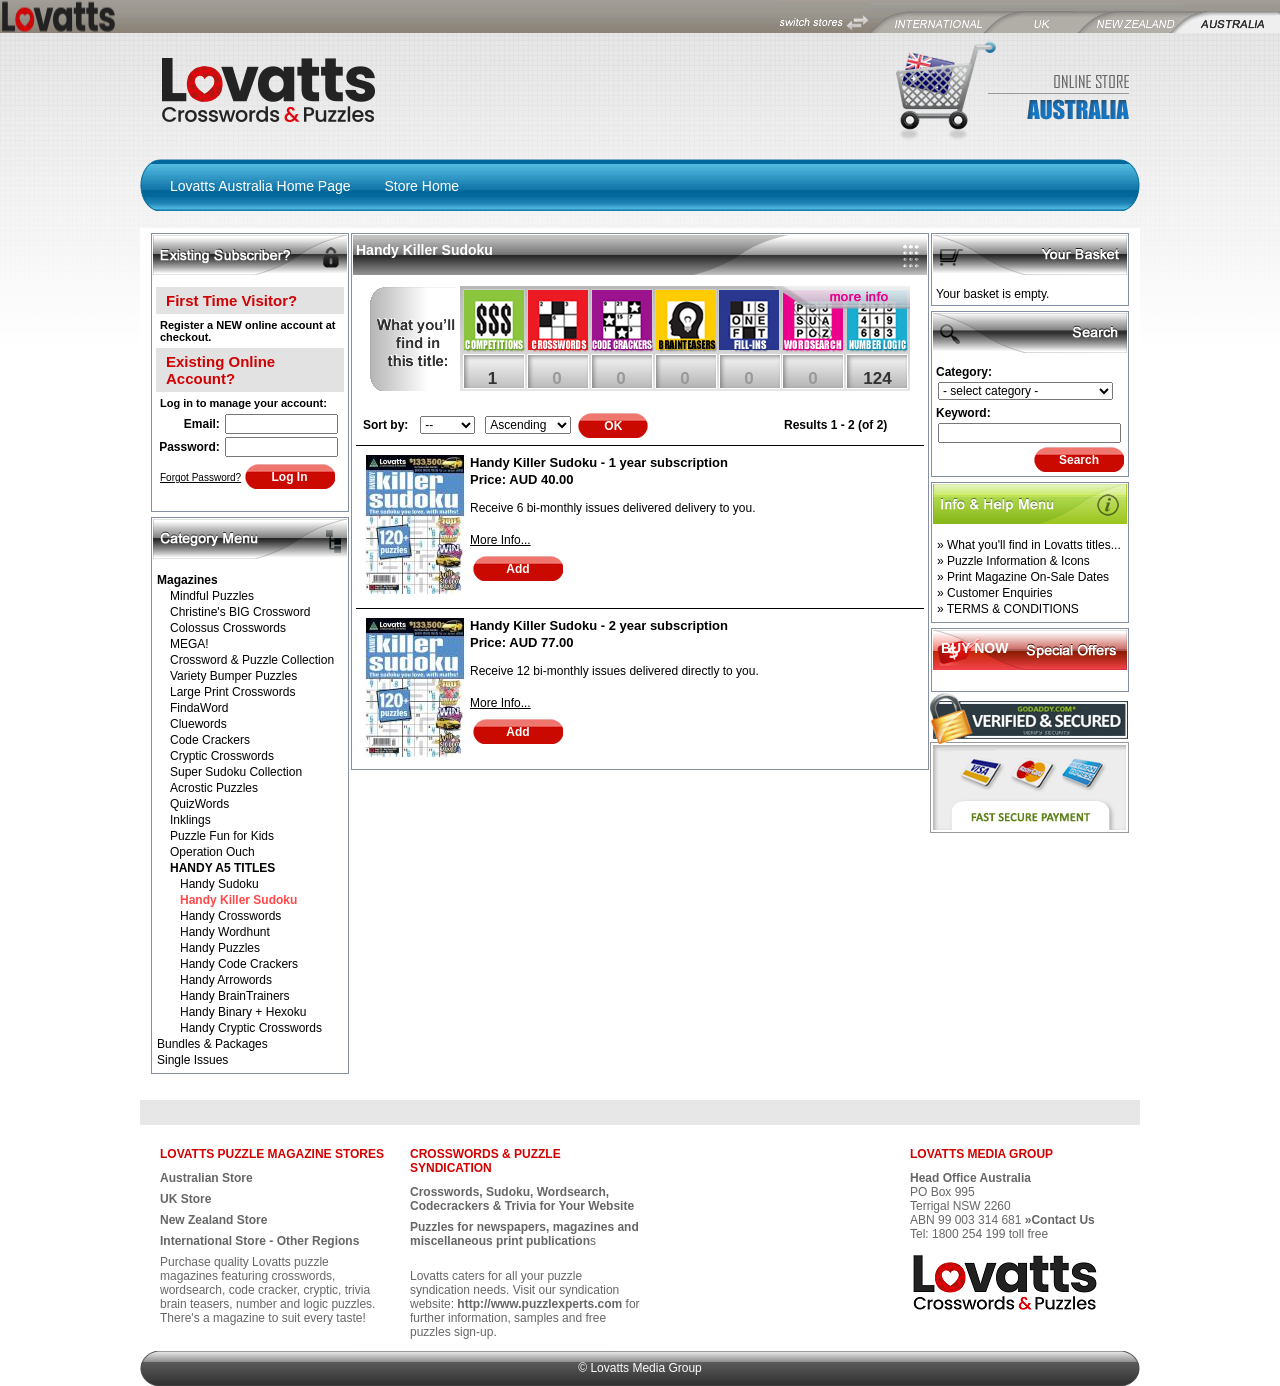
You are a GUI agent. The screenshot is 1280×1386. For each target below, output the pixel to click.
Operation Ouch (212, 852)
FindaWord (199, 708)
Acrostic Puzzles (214, 788)
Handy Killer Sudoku (238, 900)
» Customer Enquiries (994, 593)
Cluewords (198, 724)
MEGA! (189, 644)
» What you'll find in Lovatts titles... (1029, 545)
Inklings (190, 820)
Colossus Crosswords (228, 628)
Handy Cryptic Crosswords (251, 1028)
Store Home (421, 186)
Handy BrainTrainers (235, 996)
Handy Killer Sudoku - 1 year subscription (599, 462)
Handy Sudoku (219, 884)
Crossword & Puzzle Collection (252, 660)
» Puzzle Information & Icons (1013, 561)
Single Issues (192, 1060)
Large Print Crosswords (232, 692)
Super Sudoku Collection (236, 772)
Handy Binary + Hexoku (243, 1012)
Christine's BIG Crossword (240, 612)
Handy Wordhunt (225, 932)
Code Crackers (210, 740)
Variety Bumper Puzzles (233, 676)
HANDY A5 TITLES (222, 868)
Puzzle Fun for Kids (222, 836)
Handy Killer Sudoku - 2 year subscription (599, 625)
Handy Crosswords (230, 916)
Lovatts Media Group (645, 1368)
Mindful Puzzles (212, 596)
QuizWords (199, 804)
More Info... (500, 540)
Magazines (187, 580)
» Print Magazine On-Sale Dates (1023, 577)
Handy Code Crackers (239, 964)
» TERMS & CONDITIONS (1008, 609)
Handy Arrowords (226, 980)
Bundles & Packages (212, 1044)
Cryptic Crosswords (222, 756)
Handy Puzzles (220, 948)
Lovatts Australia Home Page (260, 186)
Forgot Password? (200, 477)
